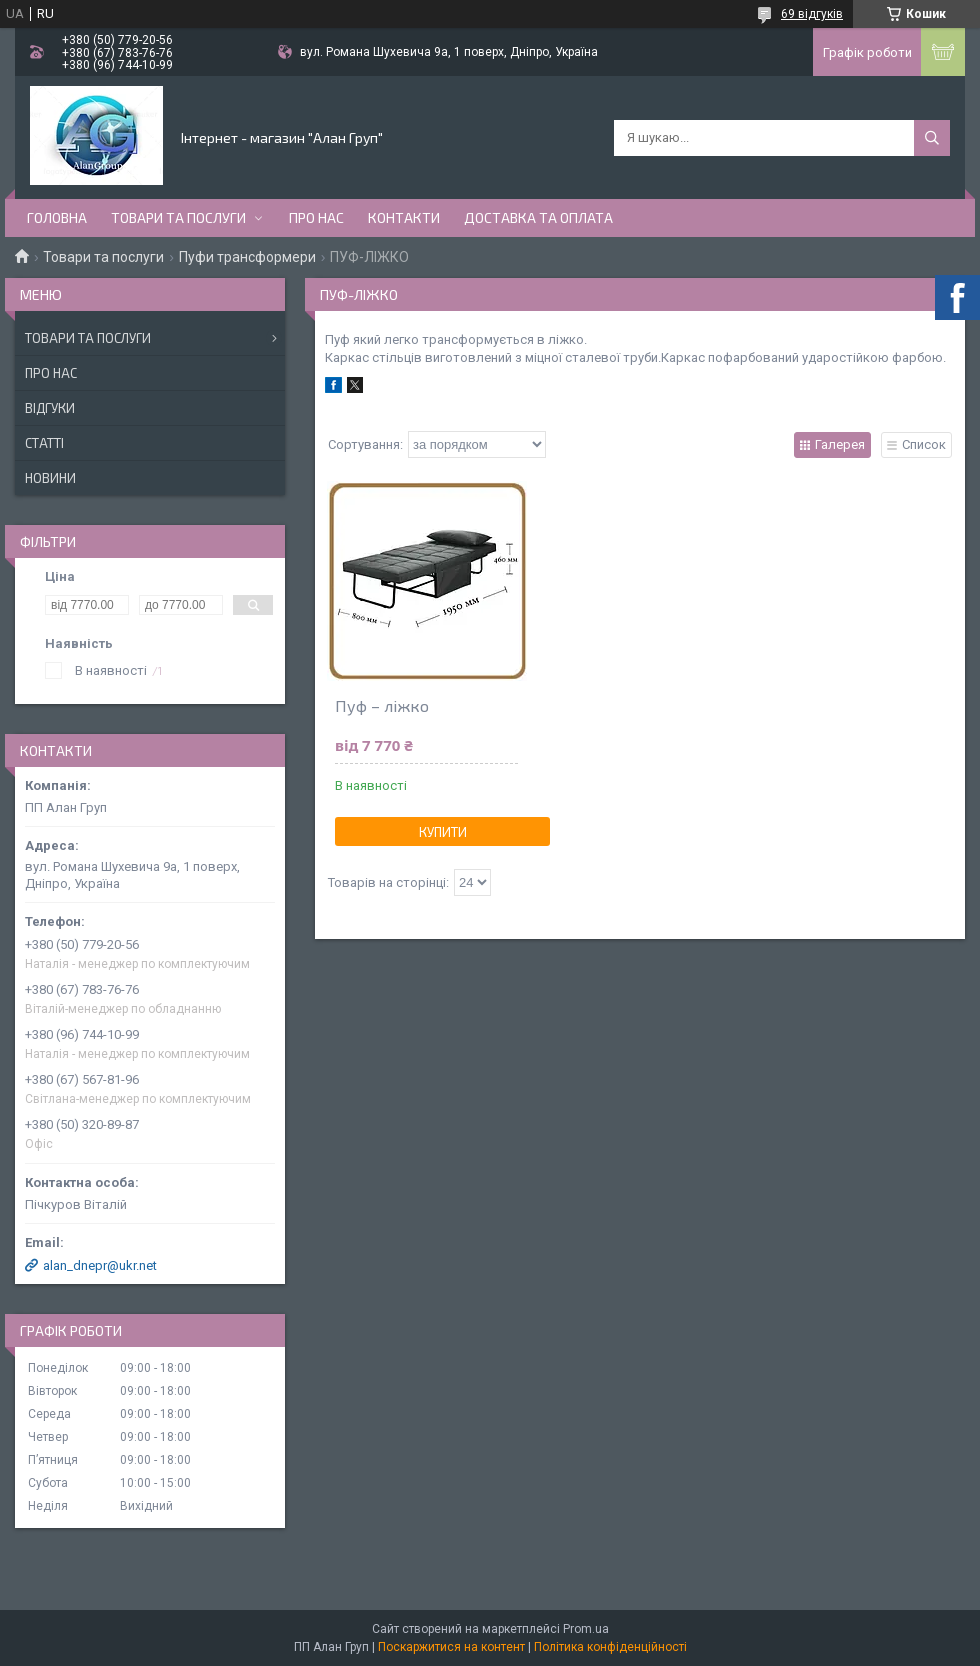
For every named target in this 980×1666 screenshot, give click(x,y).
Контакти (404, 217)
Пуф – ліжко (382, 705)
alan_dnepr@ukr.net (100, 1265)
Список (924, 444)
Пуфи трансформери (247, 257)
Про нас (316, 217)
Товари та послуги (178, 217)
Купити (443, 832)
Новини (50, 478)
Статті (44, 443)
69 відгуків (812, 14)
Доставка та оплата (538, 217)
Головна (57, 217)
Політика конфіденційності (610, 1647)
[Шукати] (932, 138)
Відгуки (50, 408)
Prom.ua (586, 1629)
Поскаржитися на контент (451, 1647)
